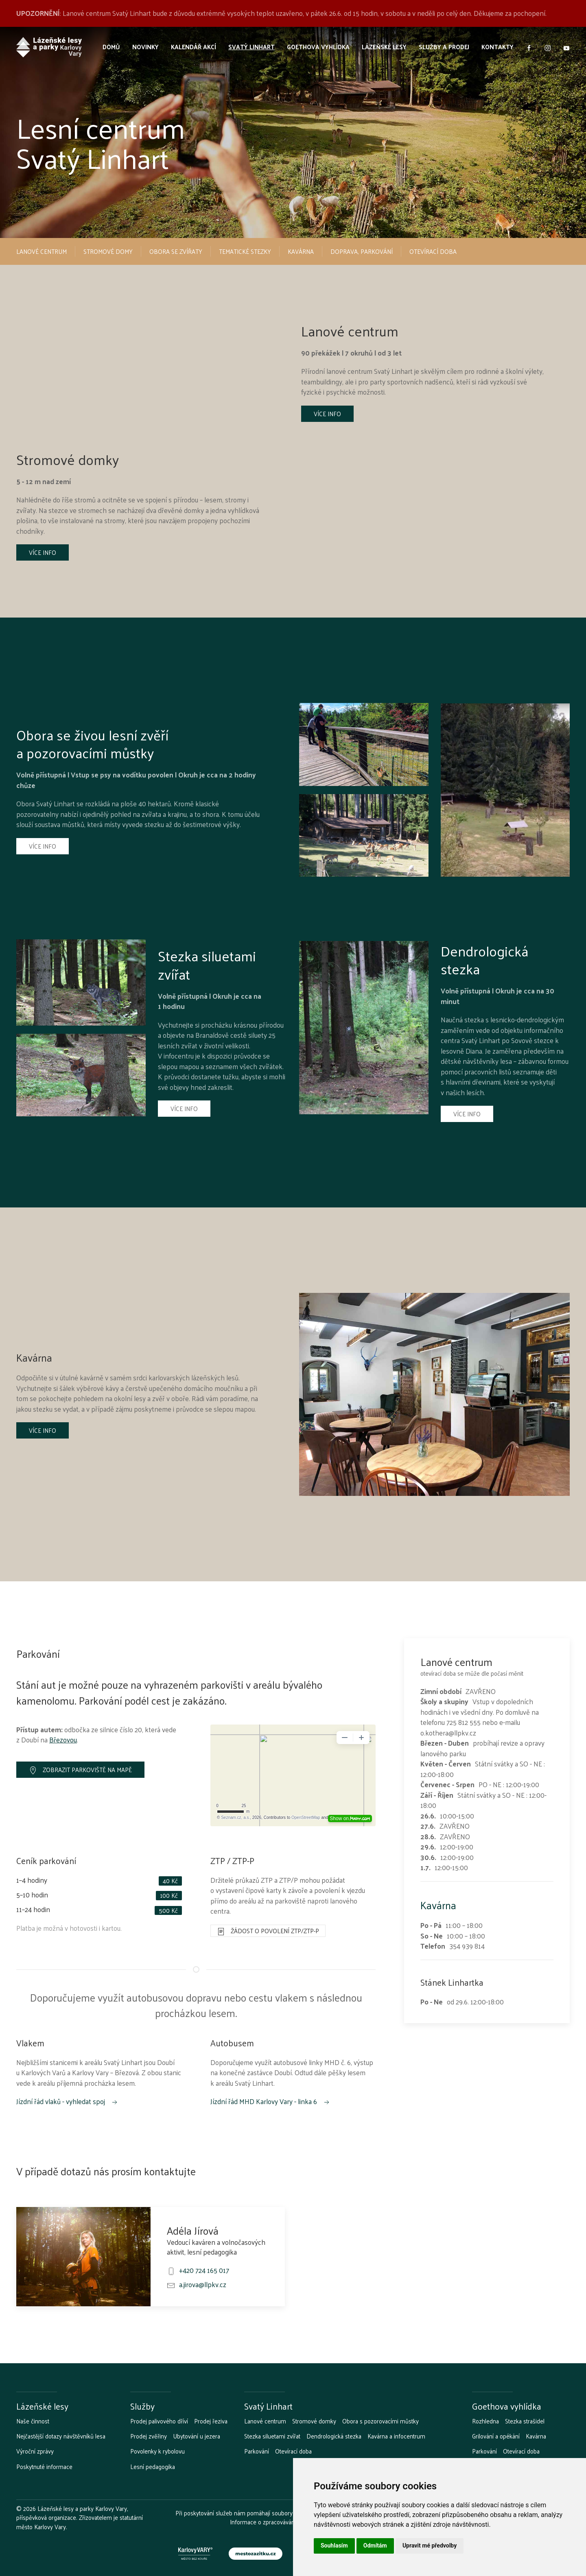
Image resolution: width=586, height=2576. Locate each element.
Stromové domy (108, 251)
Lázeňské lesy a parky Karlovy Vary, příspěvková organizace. (72, 2513)
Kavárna (301, 251)
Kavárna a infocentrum (396, 2436)
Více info (327, 413)
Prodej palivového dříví (159, 2421)
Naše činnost (32, 2421)
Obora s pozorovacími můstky (380, 2421)
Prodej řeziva (210, 2421)
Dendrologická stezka (333, 2436)
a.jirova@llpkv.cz (202, 2284)
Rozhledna (485, 2421)
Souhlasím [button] (334, 2545)
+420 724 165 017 (204, 2270)
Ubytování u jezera (196, 2436)
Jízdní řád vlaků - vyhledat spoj (67, 2101)
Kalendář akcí (193, 46)
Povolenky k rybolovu (157, 2451)
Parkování (256, 2451)
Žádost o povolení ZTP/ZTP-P (268, 1930)
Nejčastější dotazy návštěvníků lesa (60, 2436)
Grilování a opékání (496, 2436)
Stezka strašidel (524, 2421)
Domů (111, 46)
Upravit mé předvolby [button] (429, 2545)
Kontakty (497, 46)
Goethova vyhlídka (318, 46)
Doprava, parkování (361, 251)
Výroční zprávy (35, 2451)
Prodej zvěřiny (148, 2436)
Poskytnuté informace (44, 2466)
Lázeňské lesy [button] (384, 46)
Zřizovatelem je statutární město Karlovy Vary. (79, 2522)
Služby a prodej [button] (444, 46)
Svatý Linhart (251, 46)
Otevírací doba (433, 251)
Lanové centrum (41, 251)
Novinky (145, 46)
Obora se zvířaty (175, 251)
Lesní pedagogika (152, 2466)
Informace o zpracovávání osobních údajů (283, 2521)
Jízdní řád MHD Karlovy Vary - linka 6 (270, 2101)
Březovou (63, 1739)
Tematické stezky (245, 251)
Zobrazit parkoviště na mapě (80, 1769)
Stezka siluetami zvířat (272, 2436)
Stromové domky (314, 2421)
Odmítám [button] (375, 2545)
